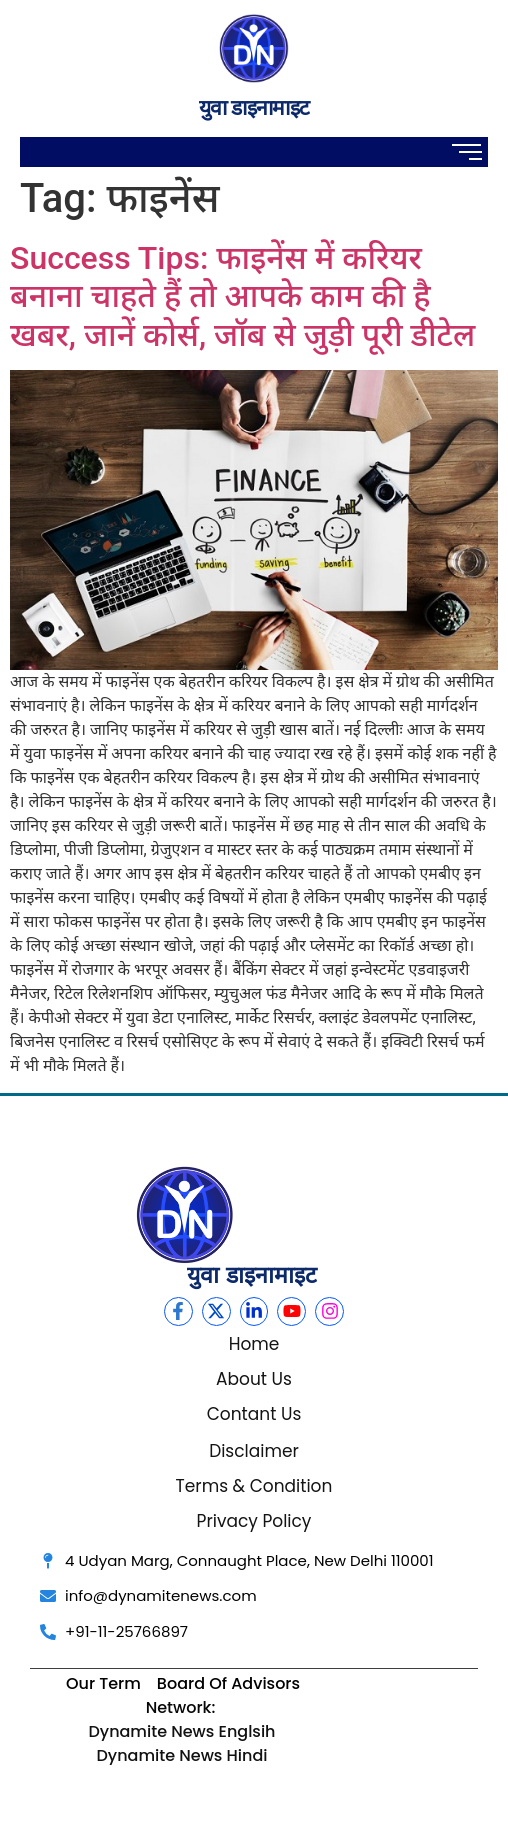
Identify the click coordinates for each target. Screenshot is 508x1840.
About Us (254, 1379)
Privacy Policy (254, 1521)
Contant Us (254, 1414)
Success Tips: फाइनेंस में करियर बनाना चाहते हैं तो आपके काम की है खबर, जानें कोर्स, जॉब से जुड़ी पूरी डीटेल (242, 296)
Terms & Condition (254, 1486)
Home (254, 1344)
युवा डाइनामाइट (254, 107)
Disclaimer (254, 1451)
